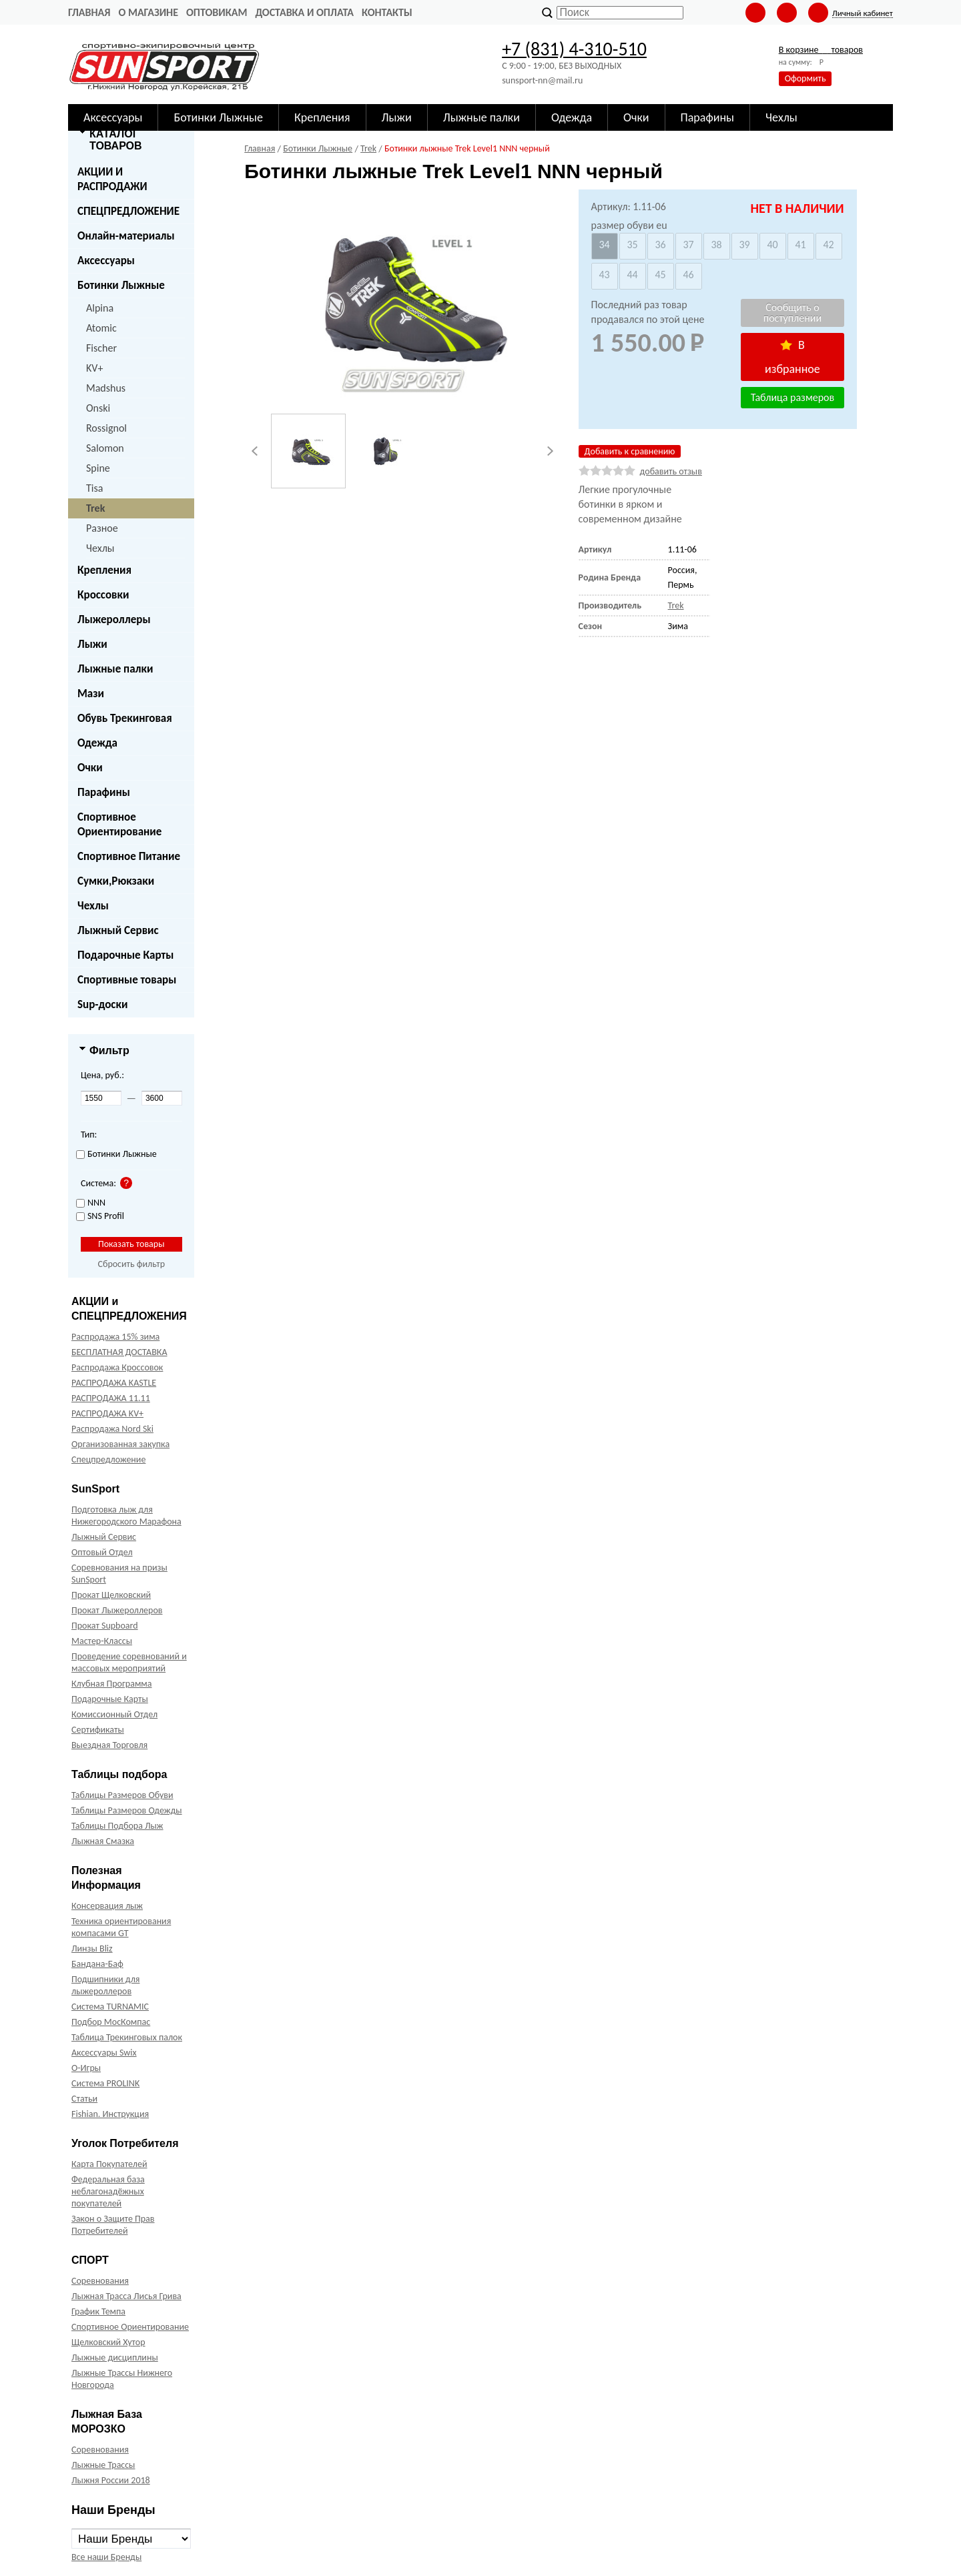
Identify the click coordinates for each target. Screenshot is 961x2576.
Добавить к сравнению (630, 451)
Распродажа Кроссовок (117, 1367)
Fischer (101, 348)
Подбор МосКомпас (110, 2022)
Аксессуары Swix (104, 2052)
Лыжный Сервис (118, 930)
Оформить (805, 78)
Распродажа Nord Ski (112, 1428)
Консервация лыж (107, 1905)
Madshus (105, 388)
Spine (98, 468)
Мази (90, 694)
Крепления (104, 570)
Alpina (99, 308)
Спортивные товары (126, 980)
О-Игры (86, 2068)
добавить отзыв (671, 471)
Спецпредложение (108, 1459)
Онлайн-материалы (126, 236)
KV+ (94, 368)
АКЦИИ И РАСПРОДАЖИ (112, 179)
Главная (89, 12)
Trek (95, 508)
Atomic (101, 328)
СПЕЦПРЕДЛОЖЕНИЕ (128, 211)
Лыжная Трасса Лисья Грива (126, 2296)
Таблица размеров (792, 397)
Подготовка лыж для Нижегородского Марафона (126, 1515)
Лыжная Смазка (102, 1841)
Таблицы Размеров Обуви (122, 1795)
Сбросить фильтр (131, 1264)
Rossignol (106, 428)
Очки (90, 768)
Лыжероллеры (114, 619)
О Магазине (148, 12)
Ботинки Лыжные (121, 285)
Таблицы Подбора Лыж (117, 1825)
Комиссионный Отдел (114, 1714)
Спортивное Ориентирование (119, 824)
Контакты (387, 12)
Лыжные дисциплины (114, 2357)
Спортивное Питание (128, 856)
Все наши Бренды (106, 2557)
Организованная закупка (120, 1444)
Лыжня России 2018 (110, 2480)
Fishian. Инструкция (110, 2114)
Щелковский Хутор (108, 2342)
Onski (98, 408)
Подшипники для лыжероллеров (105, 1985)
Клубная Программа (111, 1683)
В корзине (821, 49)
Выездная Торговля (109, 1745)
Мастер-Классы (101, 1641)
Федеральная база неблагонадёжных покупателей (108, 2191)
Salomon (105, 448)
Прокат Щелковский (111, 1595)
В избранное (792, 357)
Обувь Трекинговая (124, 718)
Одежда (97, 743)
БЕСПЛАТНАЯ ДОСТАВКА (119, 1352)
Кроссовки (103, 595)
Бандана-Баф (97, 1964)
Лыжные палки (115, 669)
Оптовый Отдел (102, 1552)
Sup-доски (102, 1004)
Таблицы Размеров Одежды (126, 1810)
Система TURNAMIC (110, 2006)
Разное (102, 528)
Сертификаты (97, 1729)
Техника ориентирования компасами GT (121, 1927)
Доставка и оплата (304, 12)
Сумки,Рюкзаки (115, 881)
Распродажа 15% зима (115, 1336)
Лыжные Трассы (103, 2465)
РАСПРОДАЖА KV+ (107, 1413)
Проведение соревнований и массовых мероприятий (129, 1662)
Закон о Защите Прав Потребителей (113, 2224)
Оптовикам (216, 12)
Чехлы (100, 548)
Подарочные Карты (125, 955)
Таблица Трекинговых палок (126, 2037)
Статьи (84, 2098)
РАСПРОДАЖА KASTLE (113, 1382)
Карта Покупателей (109, 2164)
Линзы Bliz (92, 1948)
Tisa (94, 488)
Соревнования (100, 2280)
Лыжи (92, 644)
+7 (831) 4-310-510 (574, 49)
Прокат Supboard (104, 1625)
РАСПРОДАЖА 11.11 (110, 1398)
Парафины (103, 792)
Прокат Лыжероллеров (116, 1610)
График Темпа (98, 2311)
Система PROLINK (105, 2083)
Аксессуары (106, 261)
